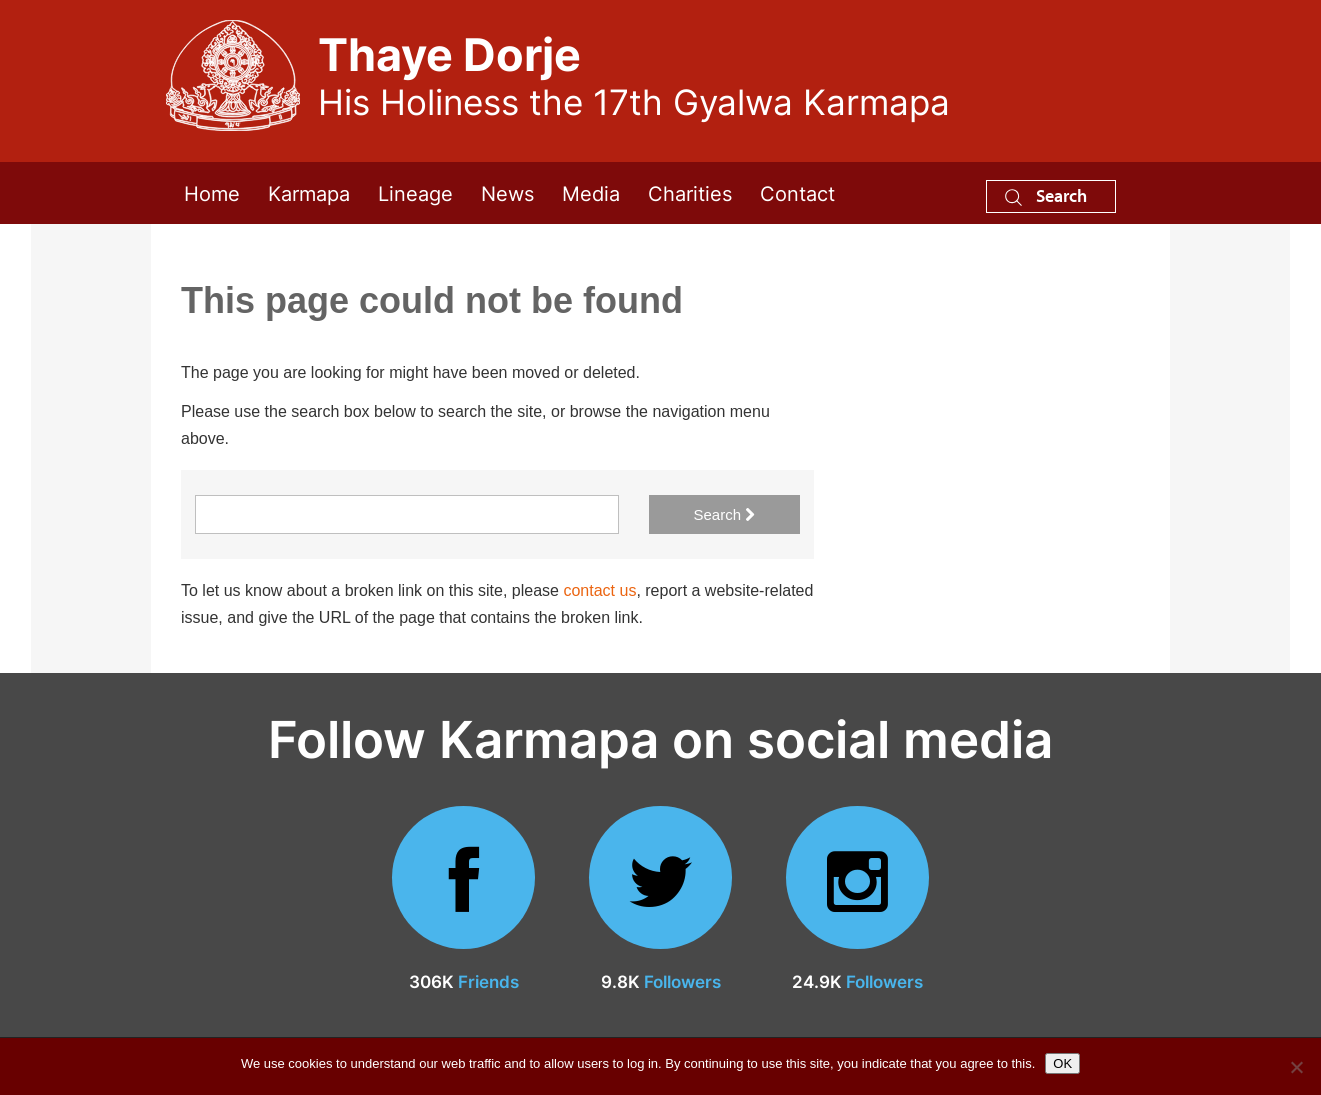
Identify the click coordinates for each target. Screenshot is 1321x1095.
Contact (797, 192)
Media (591, 192)
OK (1062, 1063)
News (507, 192)
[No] (1296, 1067)
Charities (690, 192)
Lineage (415, 192)
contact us (599, 590)
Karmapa (309, 192)
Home (212, 192)
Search (1046, 195)
